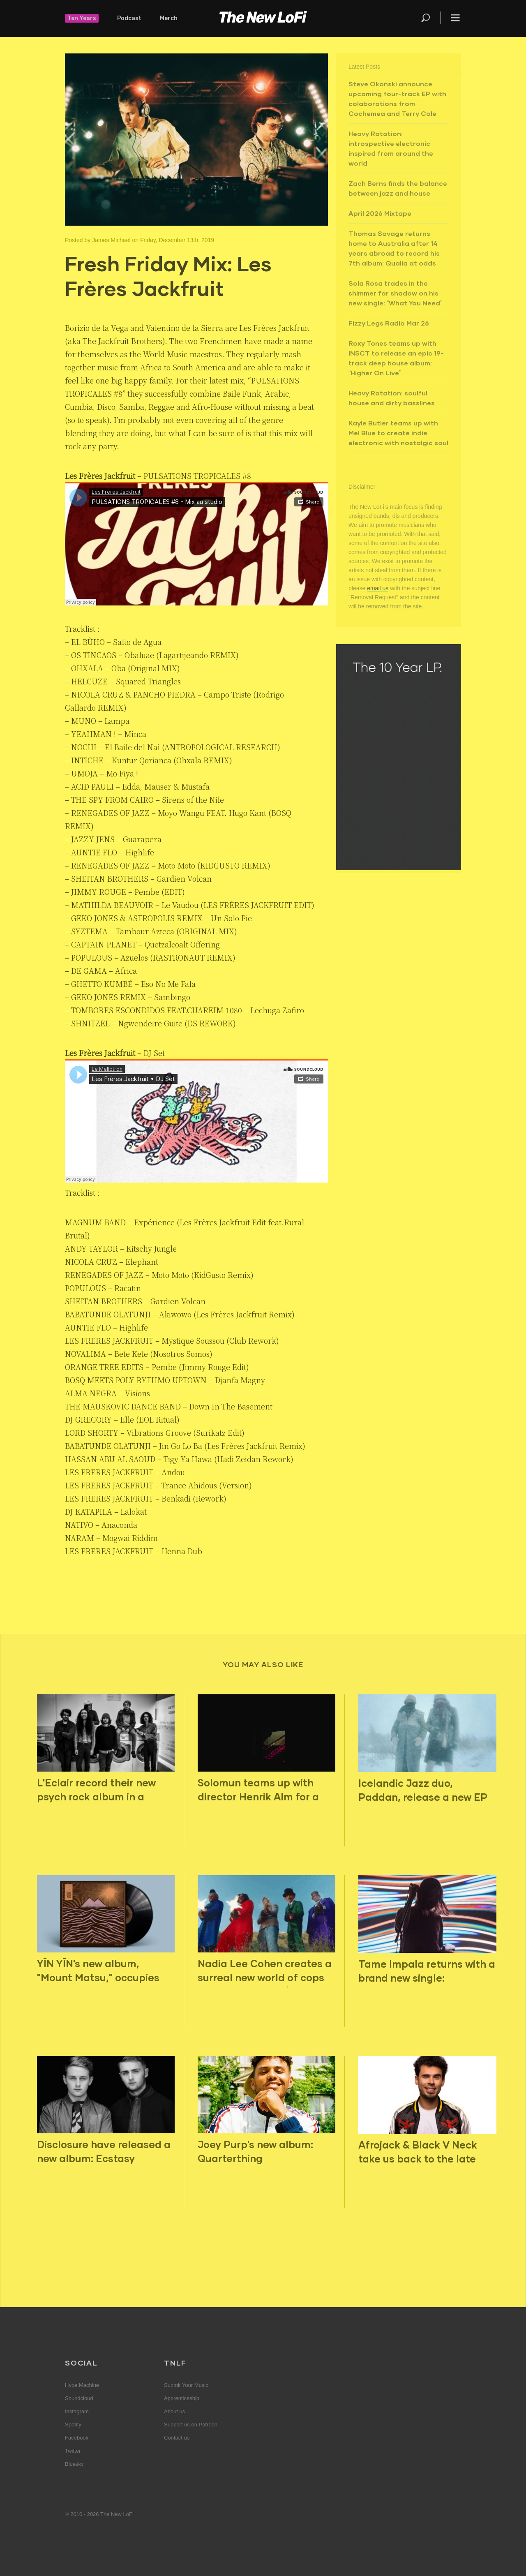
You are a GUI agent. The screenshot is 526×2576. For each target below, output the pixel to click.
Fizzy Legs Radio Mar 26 (388, 323)
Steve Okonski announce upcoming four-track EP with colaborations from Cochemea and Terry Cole (397, 98)
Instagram (77, 2411)
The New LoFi (263, 18)
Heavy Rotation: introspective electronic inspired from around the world (390, 148)
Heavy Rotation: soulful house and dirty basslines (391, 398)
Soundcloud (79, 2398)
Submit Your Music (186, 2385)
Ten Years (81, 18)
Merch (169, 18)
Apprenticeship (181, 2398)
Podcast (129, 18)
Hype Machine (82, 2385)
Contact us (176, 2438)
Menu (455, 18)
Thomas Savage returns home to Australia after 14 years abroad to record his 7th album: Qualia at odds (394, 248)
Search (426, 18)
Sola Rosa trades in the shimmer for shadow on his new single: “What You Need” (395, 293)
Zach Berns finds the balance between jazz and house (397, 188)
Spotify (73, 2424)
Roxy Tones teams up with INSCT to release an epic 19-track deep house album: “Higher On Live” (396, 358)
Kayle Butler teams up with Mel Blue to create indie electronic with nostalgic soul (398, 432)
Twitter (73, 2451)
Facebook (76, 2438)
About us (174, 2411)
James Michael (111, 240)
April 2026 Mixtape (379, 213)
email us (377, 588)
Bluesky (74, 2464)
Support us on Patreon (190, 2424)
